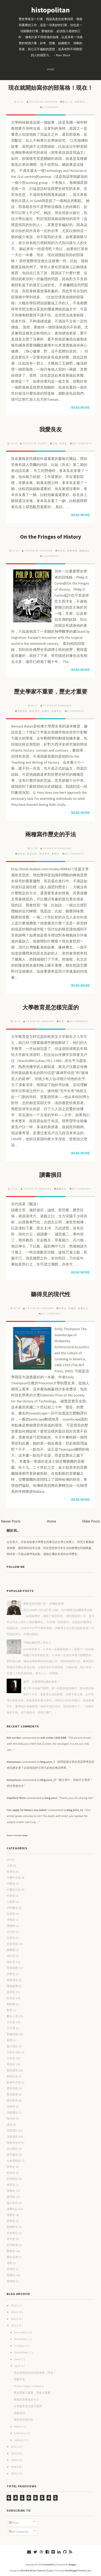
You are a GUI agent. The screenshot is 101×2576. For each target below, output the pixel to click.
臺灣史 (55, 852)
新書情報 (12, 2032)
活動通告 (12, 2111)
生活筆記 (12, 2147)
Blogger (72, 2562)
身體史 (11, 2213)
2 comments (51, 107)
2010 (14, 2452)
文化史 (11, 2020)
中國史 (11, 1882)
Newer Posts (11, 1519)
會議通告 (12, 2069)
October (19, 2344)
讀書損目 (50, 1173)
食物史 (11, 2279)
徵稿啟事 (12, 1984)
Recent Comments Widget (17, 1834)
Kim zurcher (14, 1736)
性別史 (11, 1996)
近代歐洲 (12, 2243)
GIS (9, 1858)
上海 (54, 443)
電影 (9, 2261)
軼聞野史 (12, 2225)
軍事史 (11, 2219)
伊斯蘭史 (12, 1906)
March (18, 2425)
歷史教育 (12, 2093)
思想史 (11, 1990)
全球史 (11, 1912)
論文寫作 (12, 2201)
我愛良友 (50, 429)
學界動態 (12, 1966)
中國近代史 (14, 1888)
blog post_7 (47, 1760)
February (20, 2431)
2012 (14, 2324)
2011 (14, 2445)
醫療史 (11, 2249)
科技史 (63, 1306)
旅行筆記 (12, 2044)
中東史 (11, 1894)
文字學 (11, 2026)
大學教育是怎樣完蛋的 (50, 1006)
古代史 (11, 1930)
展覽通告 (12, 1978)
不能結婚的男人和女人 (37, 1641)
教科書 (11, 2002)
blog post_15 (75, 1808)
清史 (9, 2123)
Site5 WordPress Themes (32, 2568)
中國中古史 (14, 1876)
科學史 (11, 2165)
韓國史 (11, 2273)
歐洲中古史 (14, 2081)
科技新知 (12, 2177)
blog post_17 (48, 1778)
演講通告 (12, 2135)
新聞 (9, 2038)
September (21, 2351)
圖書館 (11, 1948)
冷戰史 (11, 1918)
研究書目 (12, 2153)
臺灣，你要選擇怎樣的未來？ (41, 1680)
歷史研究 (34, 710)
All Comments (19, 2530)
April (17, 2364)
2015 (14, 2304)
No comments (82, 443)
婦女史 (11, 1960)
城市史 (21, 852)
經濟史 (11, 2183)
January (19, 2438)
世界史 (61, 550)
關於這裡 (12, 2255)
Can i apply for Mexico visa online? (27, 1808)
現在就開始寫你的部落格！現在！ (50, 87)
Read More (80, 407)
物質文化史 (14, 2141)
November (21, 2337)
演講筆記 (80, 101)
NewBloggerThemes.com (78, 2568)
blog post (51, 1796)
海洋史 (11, 2117)
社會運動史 (14, 2159)
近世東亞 (12, 2231)
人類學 (11, 1900)
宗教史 (11, 1972)
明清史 (11, 2062)
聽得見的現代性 (50, 1292)
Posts (14, 2521)
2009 (14, 2458)
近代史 (63, 443)
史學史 (11, 1936)
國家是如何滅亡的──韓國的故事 (43, 1602)
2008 (14, 2465)
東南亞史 (12, 2075)
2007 (14, 2472)
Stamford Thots (16, 1796)
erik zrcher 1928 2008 (53, 1736)
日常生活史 (14, 2050)
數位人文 (67, 101)
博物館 (11, 1924)
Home (50, 69)
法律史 (11, 2105)
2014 (14, 2310)
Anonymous (14, 1760)
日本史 (11, 2056)
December (21, 2330)
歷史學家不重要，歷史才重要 (50, 691)
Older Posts (91, 1519)
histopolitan (50, 9)
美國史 (46, 710)
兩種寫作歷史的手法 (50, 833)
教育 (61, 1020)
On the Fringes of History (50, 536)
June (17, 2357)
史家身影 (72, 550)
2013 (14, 2317)
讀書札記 (84, 550)
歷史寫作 (32, 852)
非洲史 (11, 2267)
